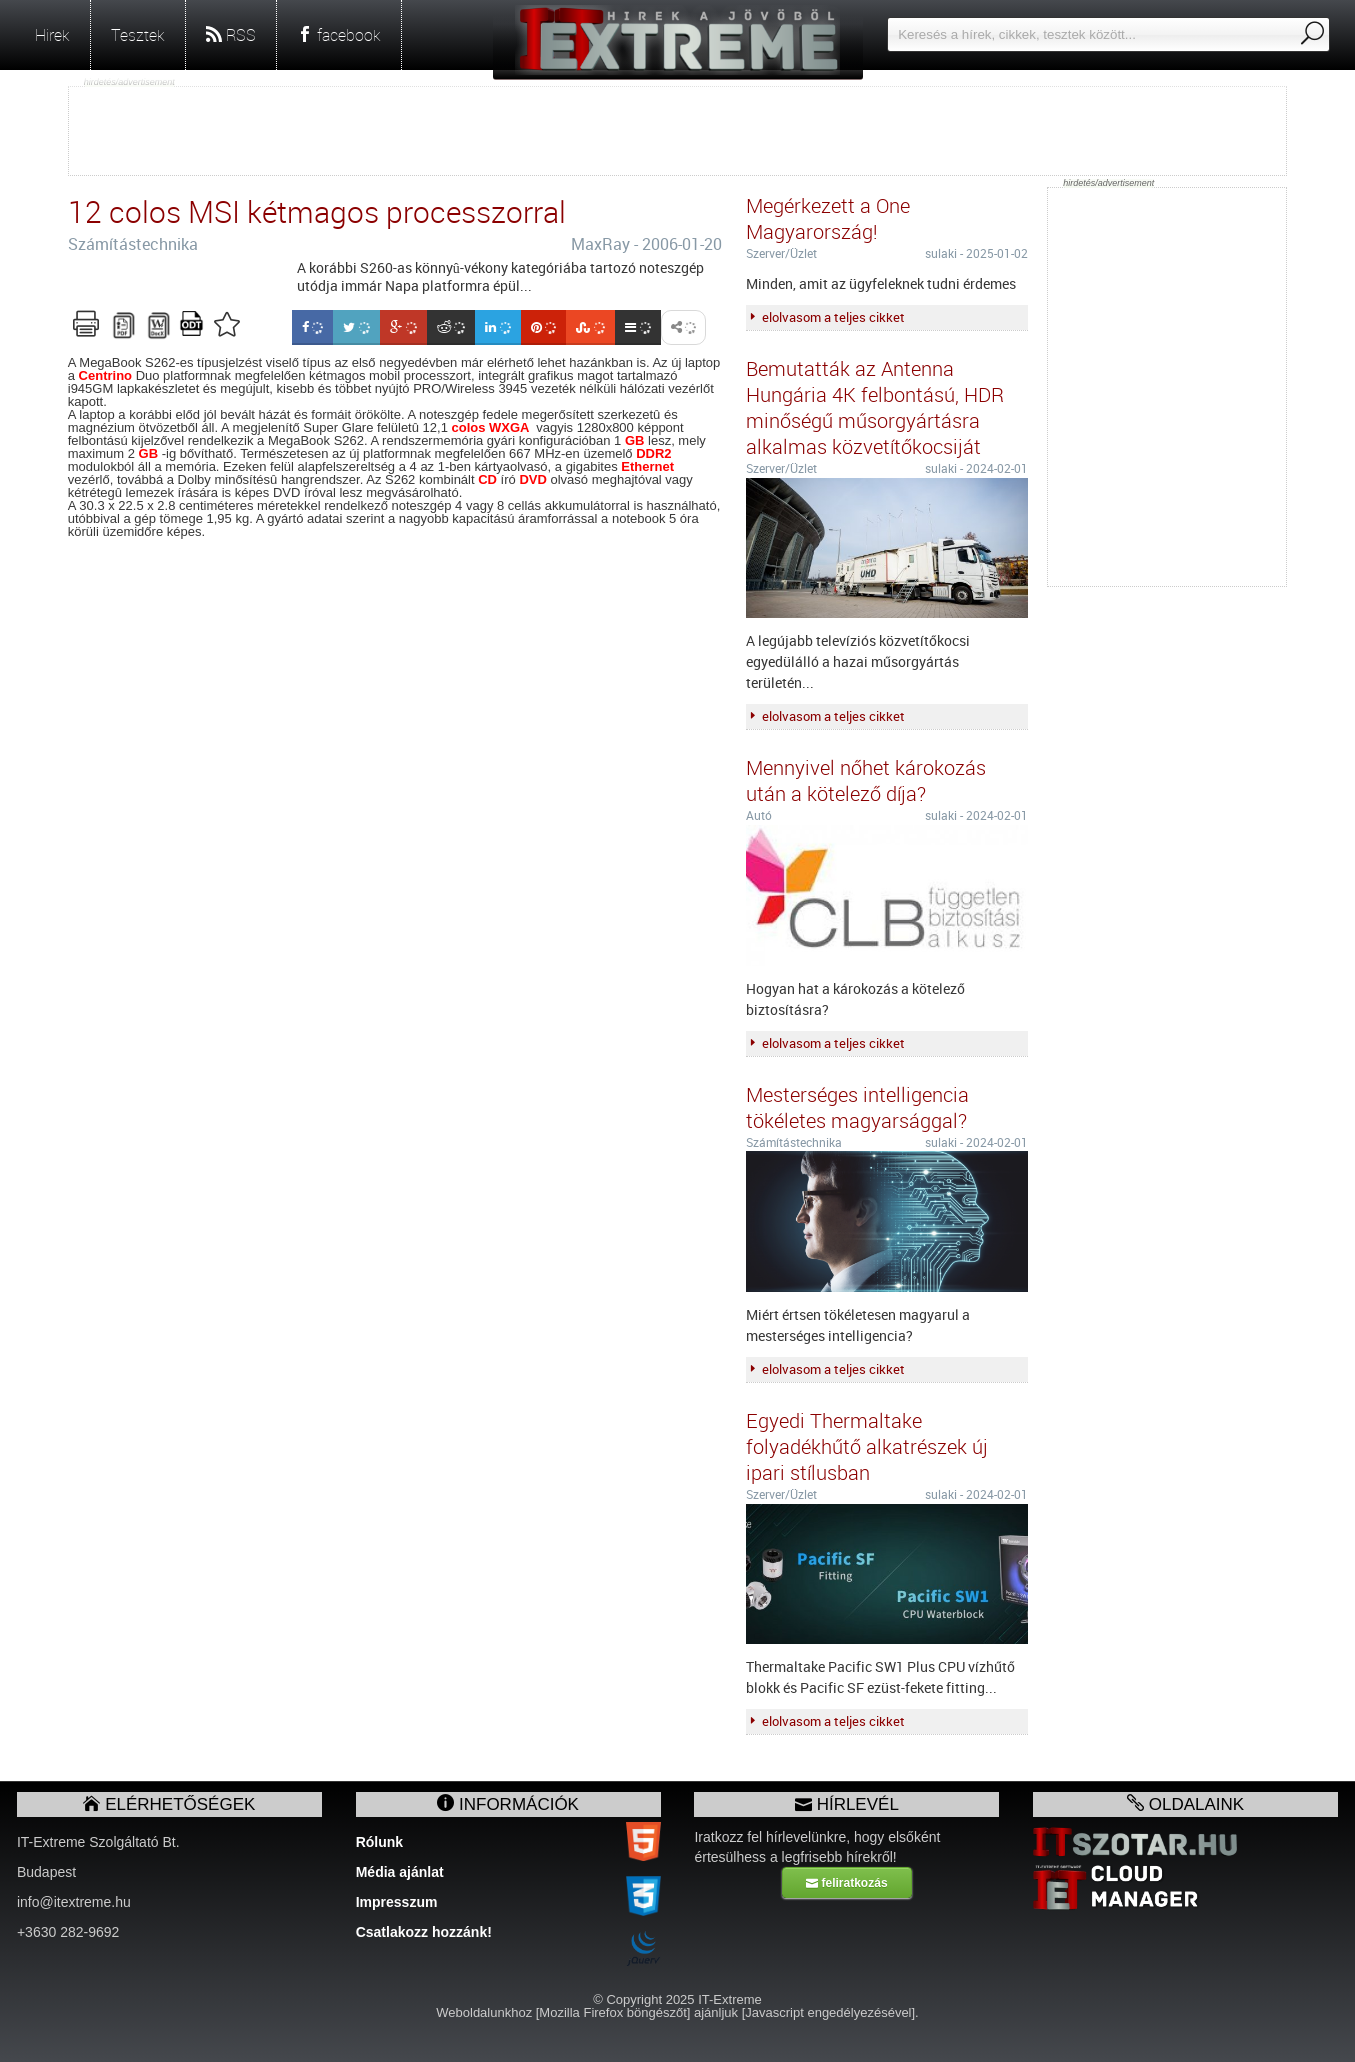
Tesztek (138, 35)
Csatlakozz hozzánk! (424, 1932)
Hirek (52, 35)
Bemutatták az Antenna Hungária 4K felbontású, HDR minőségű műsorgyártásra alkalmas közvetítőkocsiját (875, 407)
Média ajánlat (400, 1872)
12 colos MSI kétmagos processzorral (317, 212)
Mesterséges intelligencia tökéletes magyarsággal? (857, 1107)
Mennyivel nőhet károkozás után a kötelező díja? (866, 780)
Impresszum (397, 1902)
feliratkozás (846, 1883)
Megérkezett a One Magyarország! (828, 218)
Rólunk (379, 1842)
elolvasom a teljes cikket (825, 317)
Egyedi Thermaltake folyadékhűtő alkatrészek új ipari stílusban (867, 1446)
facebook (339, 35)
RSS (231, 35)
